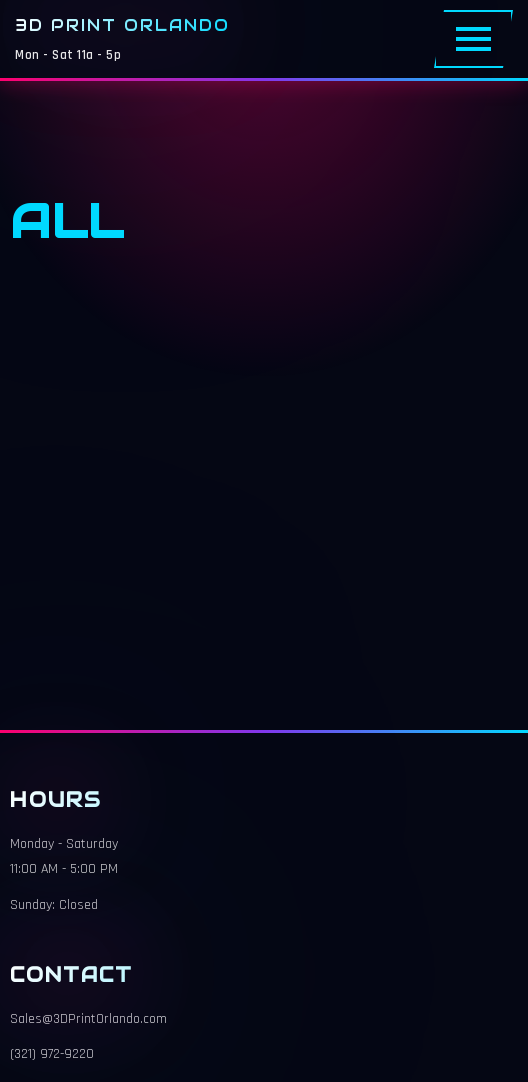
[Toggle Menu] (473, 39)
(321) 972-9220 (52, 1054)
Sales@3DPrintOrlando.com (88, 1019)
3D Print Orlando (122, 25)
